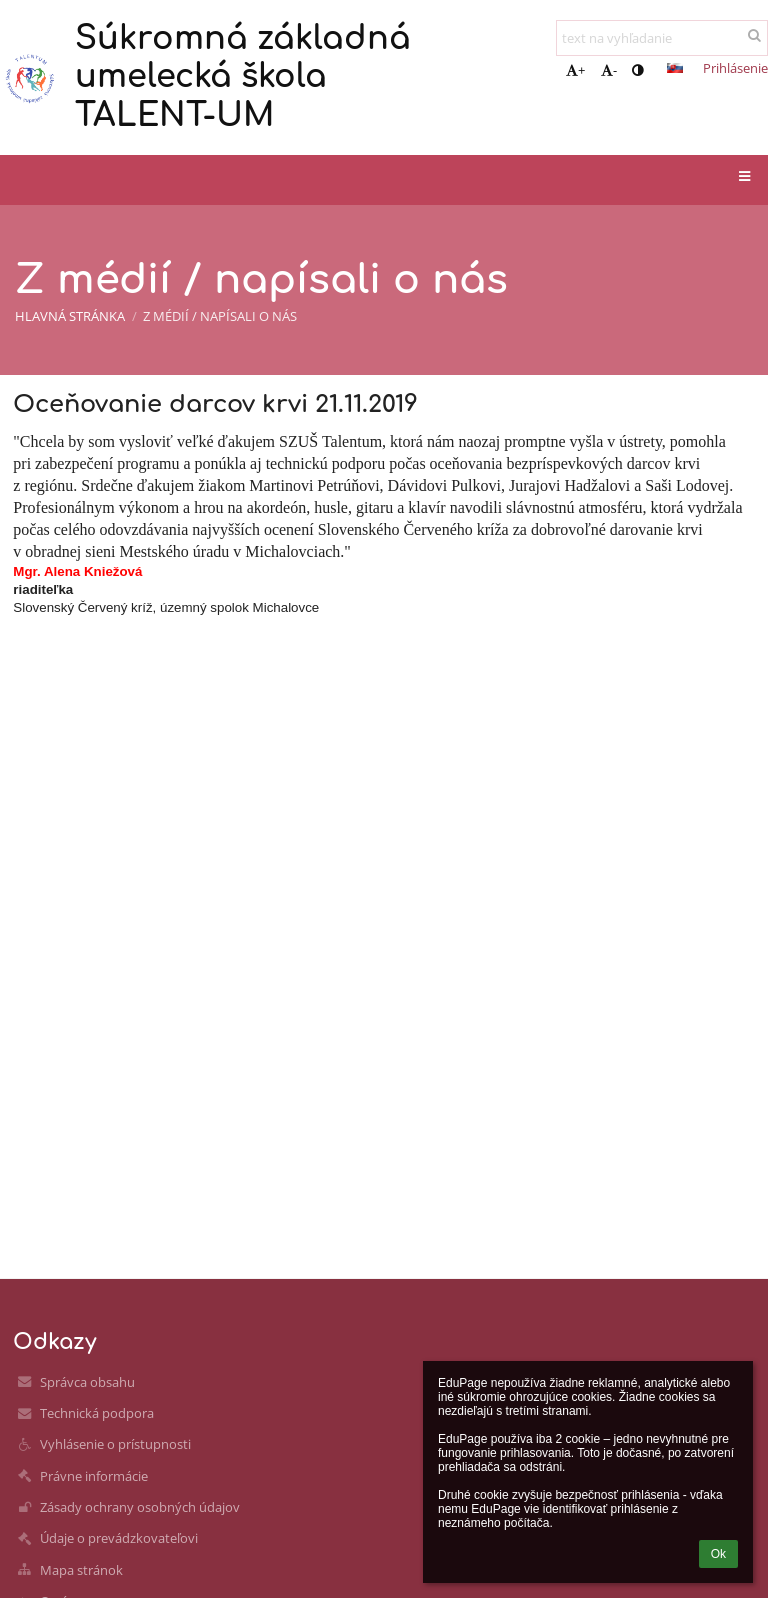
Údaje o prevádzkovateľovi (119, 1538)
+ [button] (575, 70)
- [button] (609, 70)
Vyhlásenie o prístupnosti (115, 1444)
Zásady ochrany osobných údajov (140, 1507)
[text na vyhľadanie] (662, 38)
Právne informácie (94, 1476)
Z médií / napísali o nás (220, 316)
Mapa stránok (81, 1570)
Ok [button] (718, 1554)
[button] (675, 68)
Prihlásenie (735, 68)
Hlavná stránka (70, 316)
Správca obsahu (87, 1382)
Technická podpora (97, 1413)
